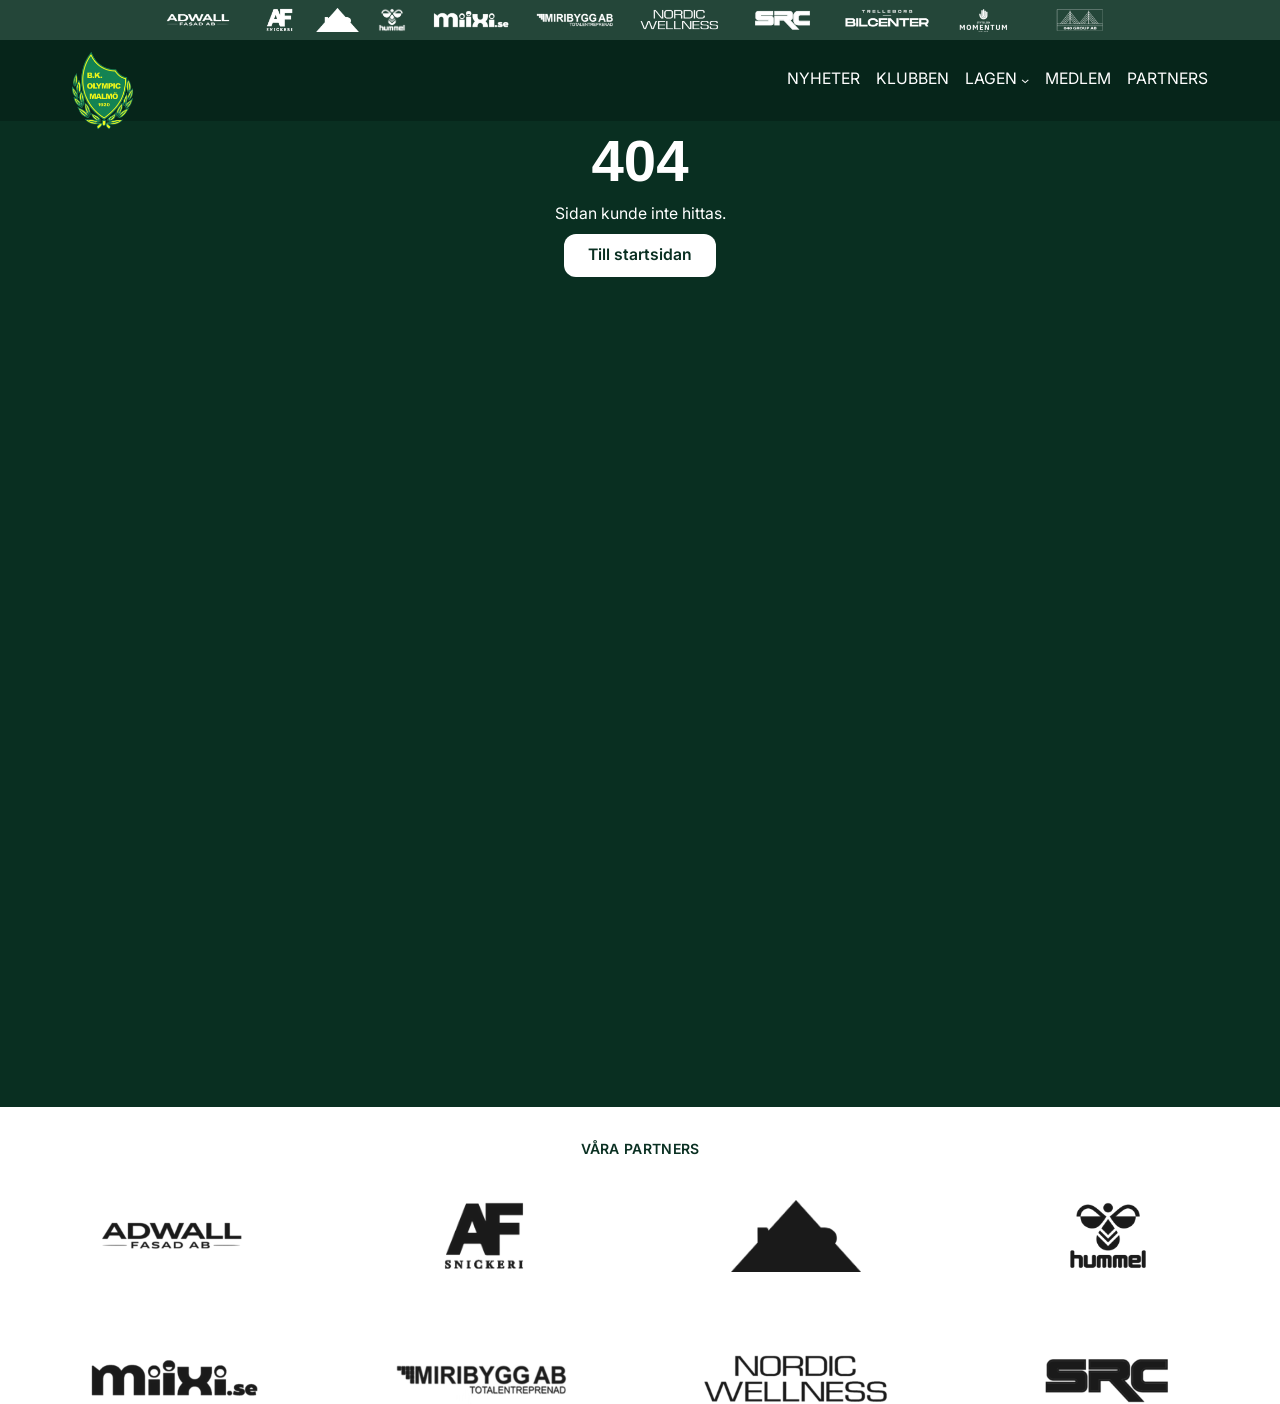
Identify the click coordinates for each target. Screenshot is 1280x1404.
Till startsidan (640, 257)
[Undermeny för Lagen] (1025, 82)
